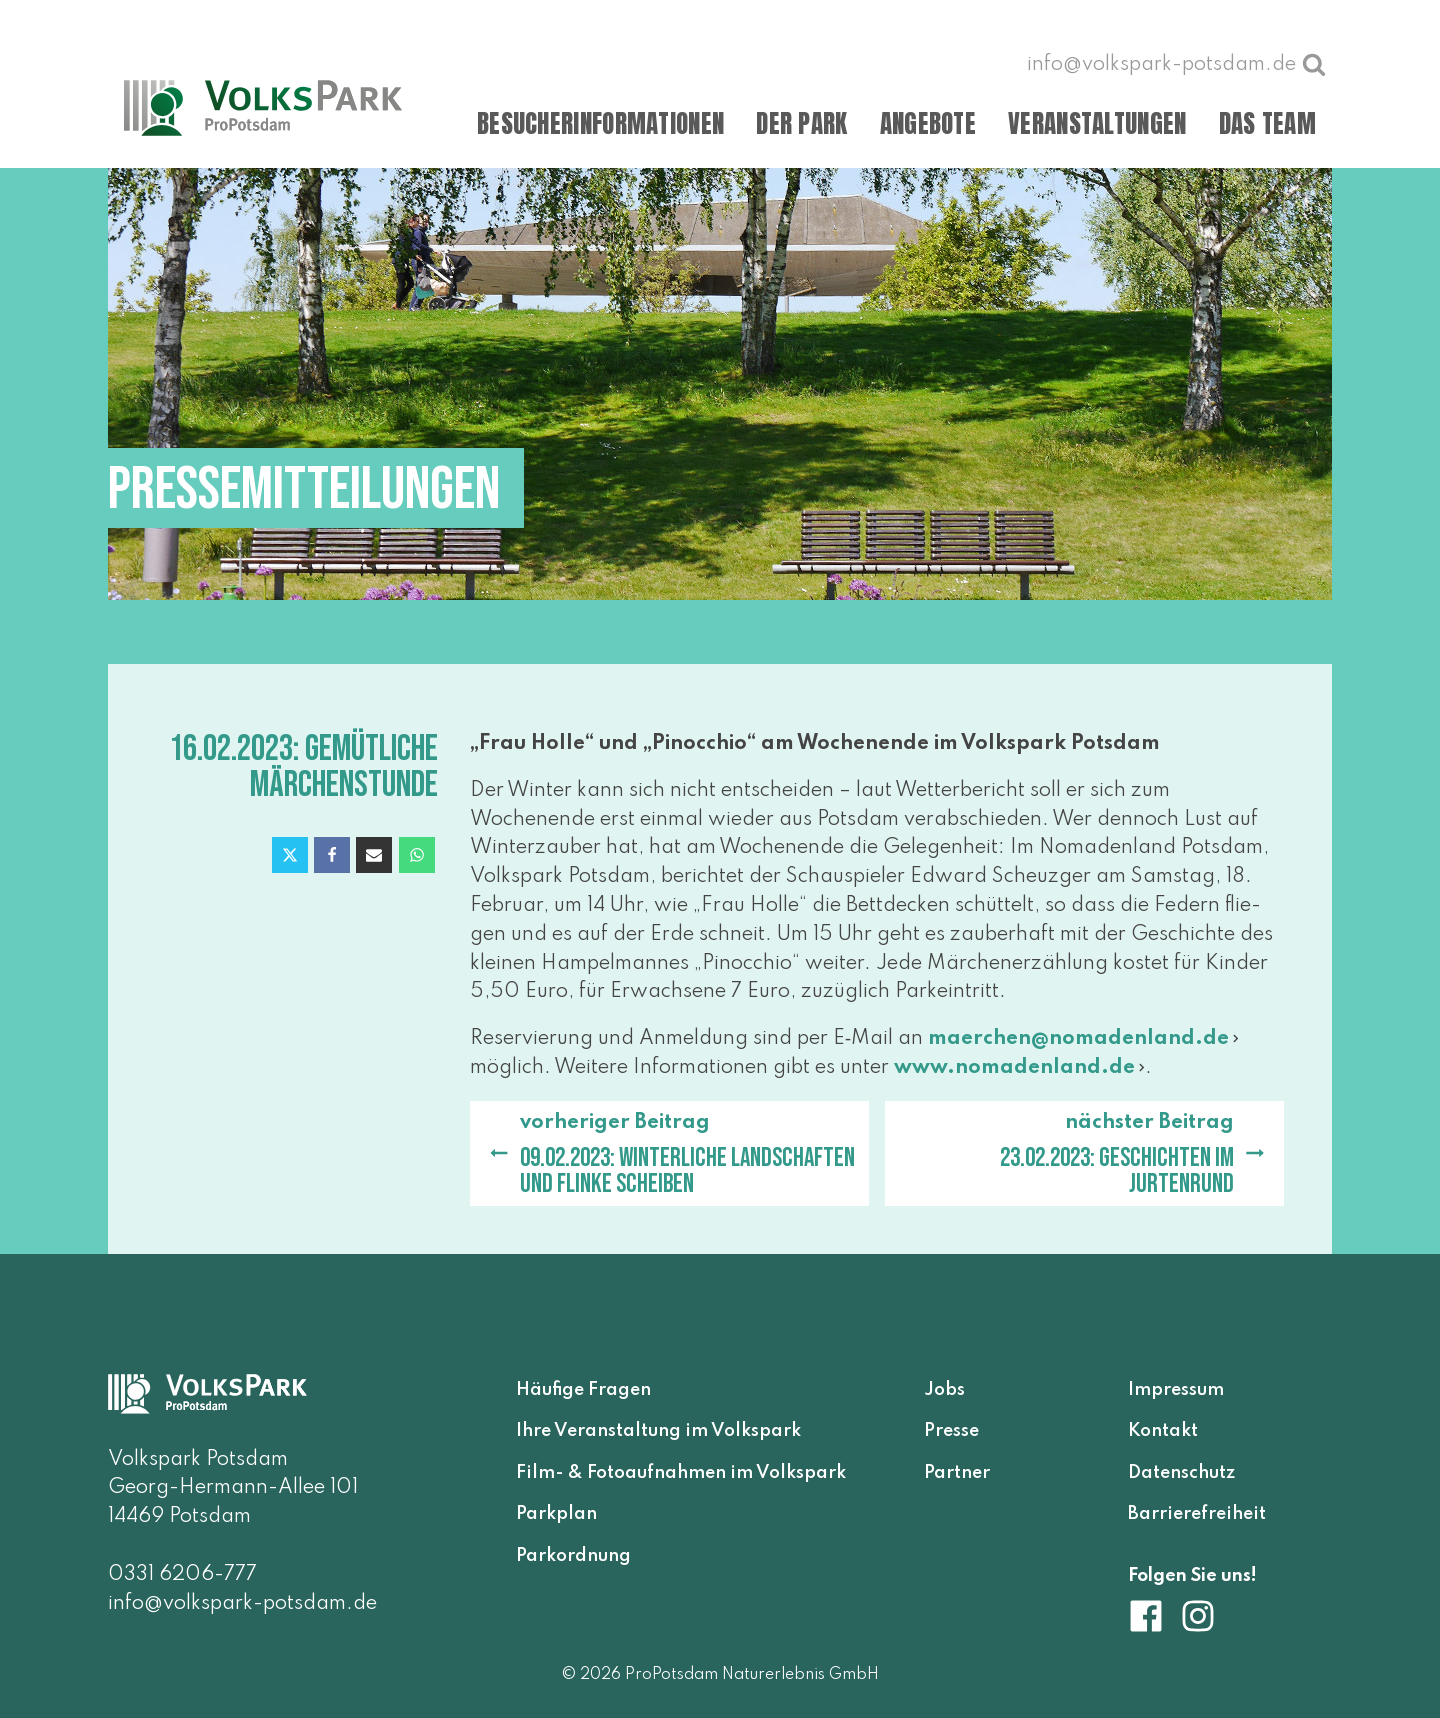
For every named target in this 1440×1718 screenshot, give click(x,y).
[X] (290, 855)
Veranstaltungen (1097, 123)
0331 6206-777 (182, 1575)
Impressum (1176, 1390)
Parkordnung (573, 1556)
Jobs (944, 1390)
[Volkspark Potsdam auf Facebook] (1154, 1616)
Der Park (801, 123)
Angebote (928, 123)
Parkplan (556, 1514)
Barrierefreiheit (1197, 1514)
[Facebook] (332, 855)
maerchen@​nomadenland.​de (1078, 1039)
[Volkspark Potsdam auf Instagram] (1198, 1616)
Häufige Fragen (583, 1390)
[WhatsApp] (417, 855)
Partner (957, 1473)
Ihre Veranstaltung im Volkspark (658, 1431)
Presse (951, 1431)
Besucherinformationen (600, 123)
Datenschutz (1181, 1473)
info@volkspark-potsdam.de (242, 1604)
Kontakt (1163, 1431)
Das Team (1267, 123)
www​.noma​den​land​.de (1014, 1068)
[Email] (374, 855)
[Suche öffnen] (1314, 64)
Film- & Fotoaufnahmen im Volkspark (681, 1473)
